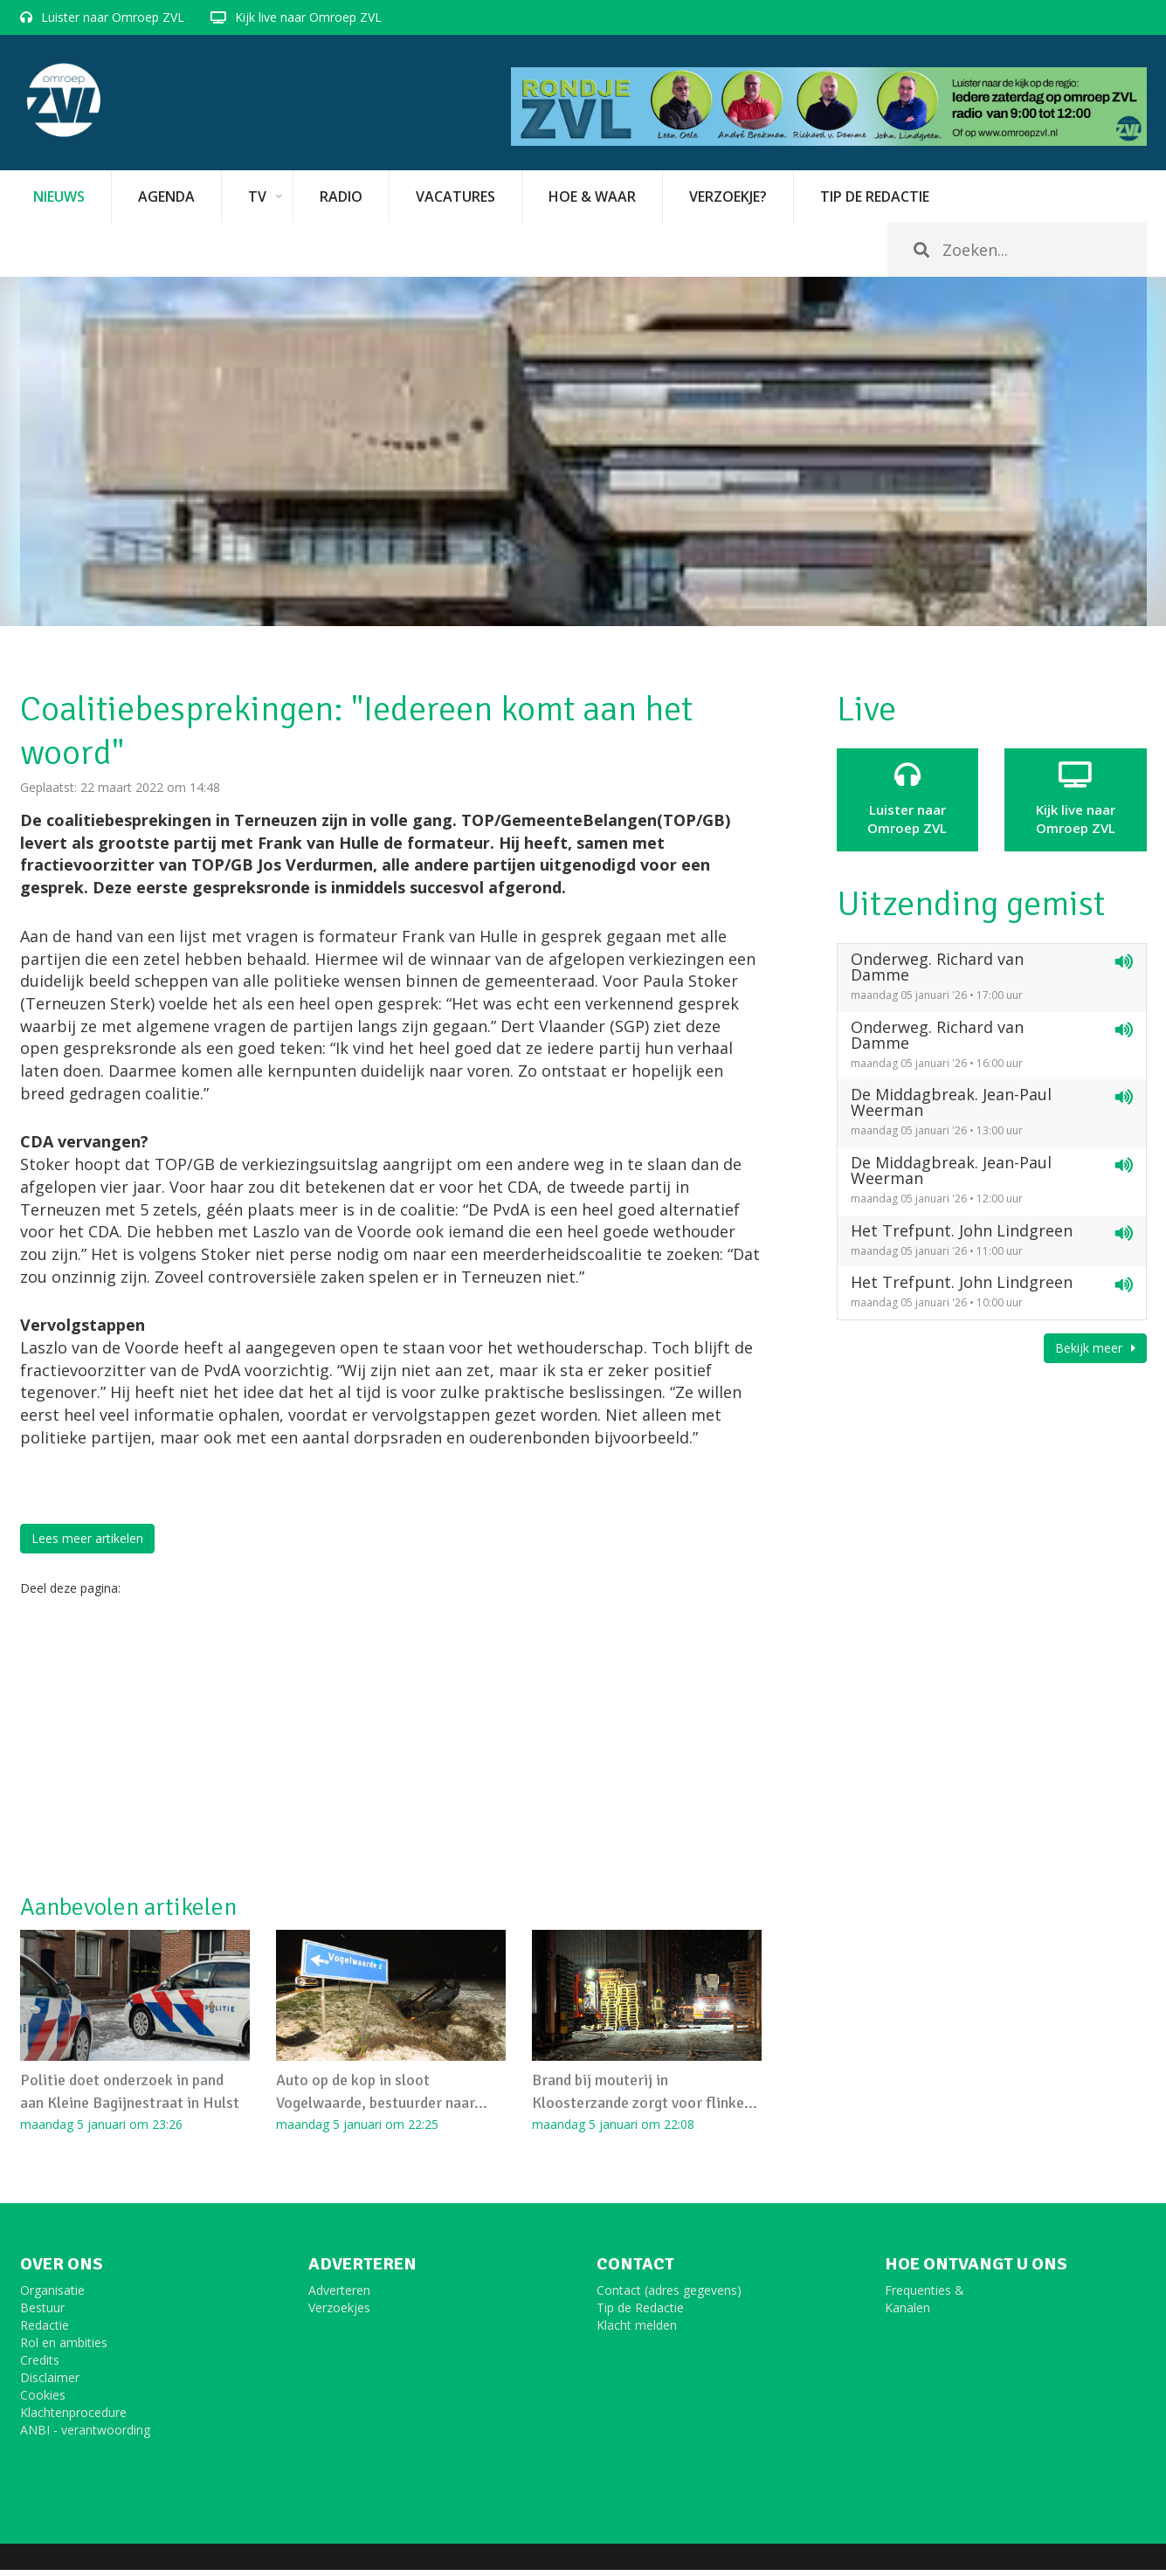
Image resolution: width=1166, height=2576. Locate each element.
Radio (341, 196)
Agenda (166, 196)
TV (257, 196)
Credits (39, 2366)
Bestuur (42, 2313)
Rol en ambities (63, 2348)
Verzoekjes (339, 2313)
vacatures (455, 196)
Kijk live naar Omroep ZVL (308, 17)
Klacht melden (637, 2331)
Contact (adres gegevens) (669, 2296)
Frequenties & (924, 2296)
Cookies (43, 2401)
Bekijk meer (1095, 1348)
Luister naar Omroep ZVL (112, 17)
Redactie (44, 2331)
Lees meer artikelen (87, 1538)
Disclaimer (49, 2383)
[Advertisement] (391, 1745)
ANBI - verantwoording (85, 2436)
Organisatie (52, 2296)
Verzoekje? (728, 196)
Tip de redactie (874, 196)
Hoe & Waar (592, 196)
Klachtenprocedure (73, 2418)
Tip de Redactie (640, 2313)
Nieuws (59, 196)
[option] (583, 451)
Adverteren (339, 2296)
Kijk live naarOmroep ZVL (1076, 799)
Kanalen (907, 2313)
